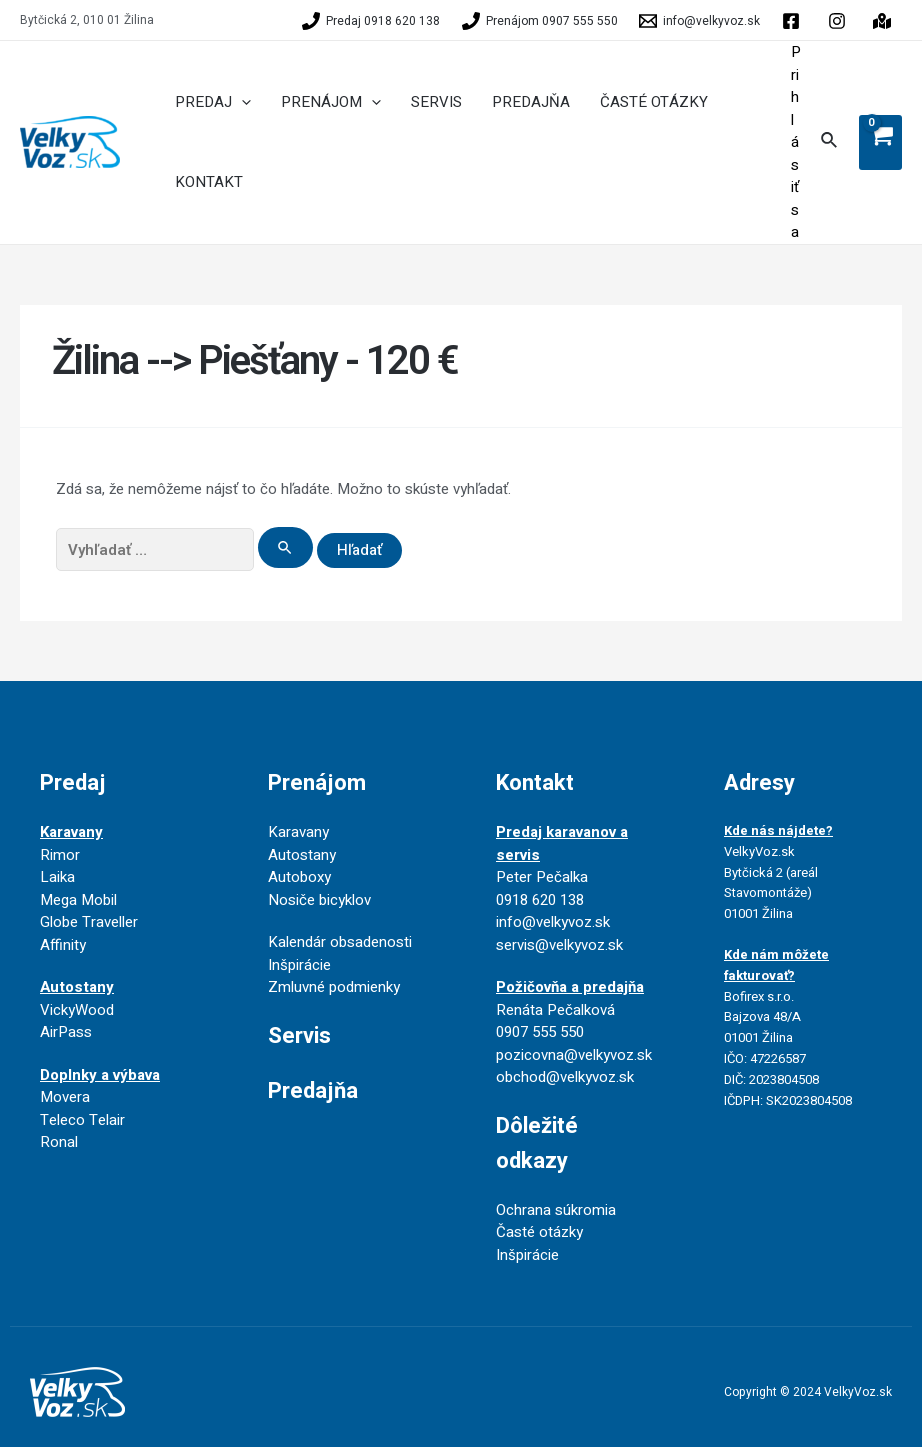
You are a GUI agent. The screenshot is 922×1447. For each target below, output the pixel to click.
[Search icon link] (830, 143)
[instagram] (885, 21)
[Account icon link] (796, 142)
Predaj (73, 783)
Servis (299, 1036)
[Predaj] (371, 21)
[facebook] (794, 21)
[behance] (840, 21)
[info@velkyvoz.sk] (700, 21)
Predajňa (313, 1091)
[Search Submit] (286, 547)
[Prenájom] (540, 21)
